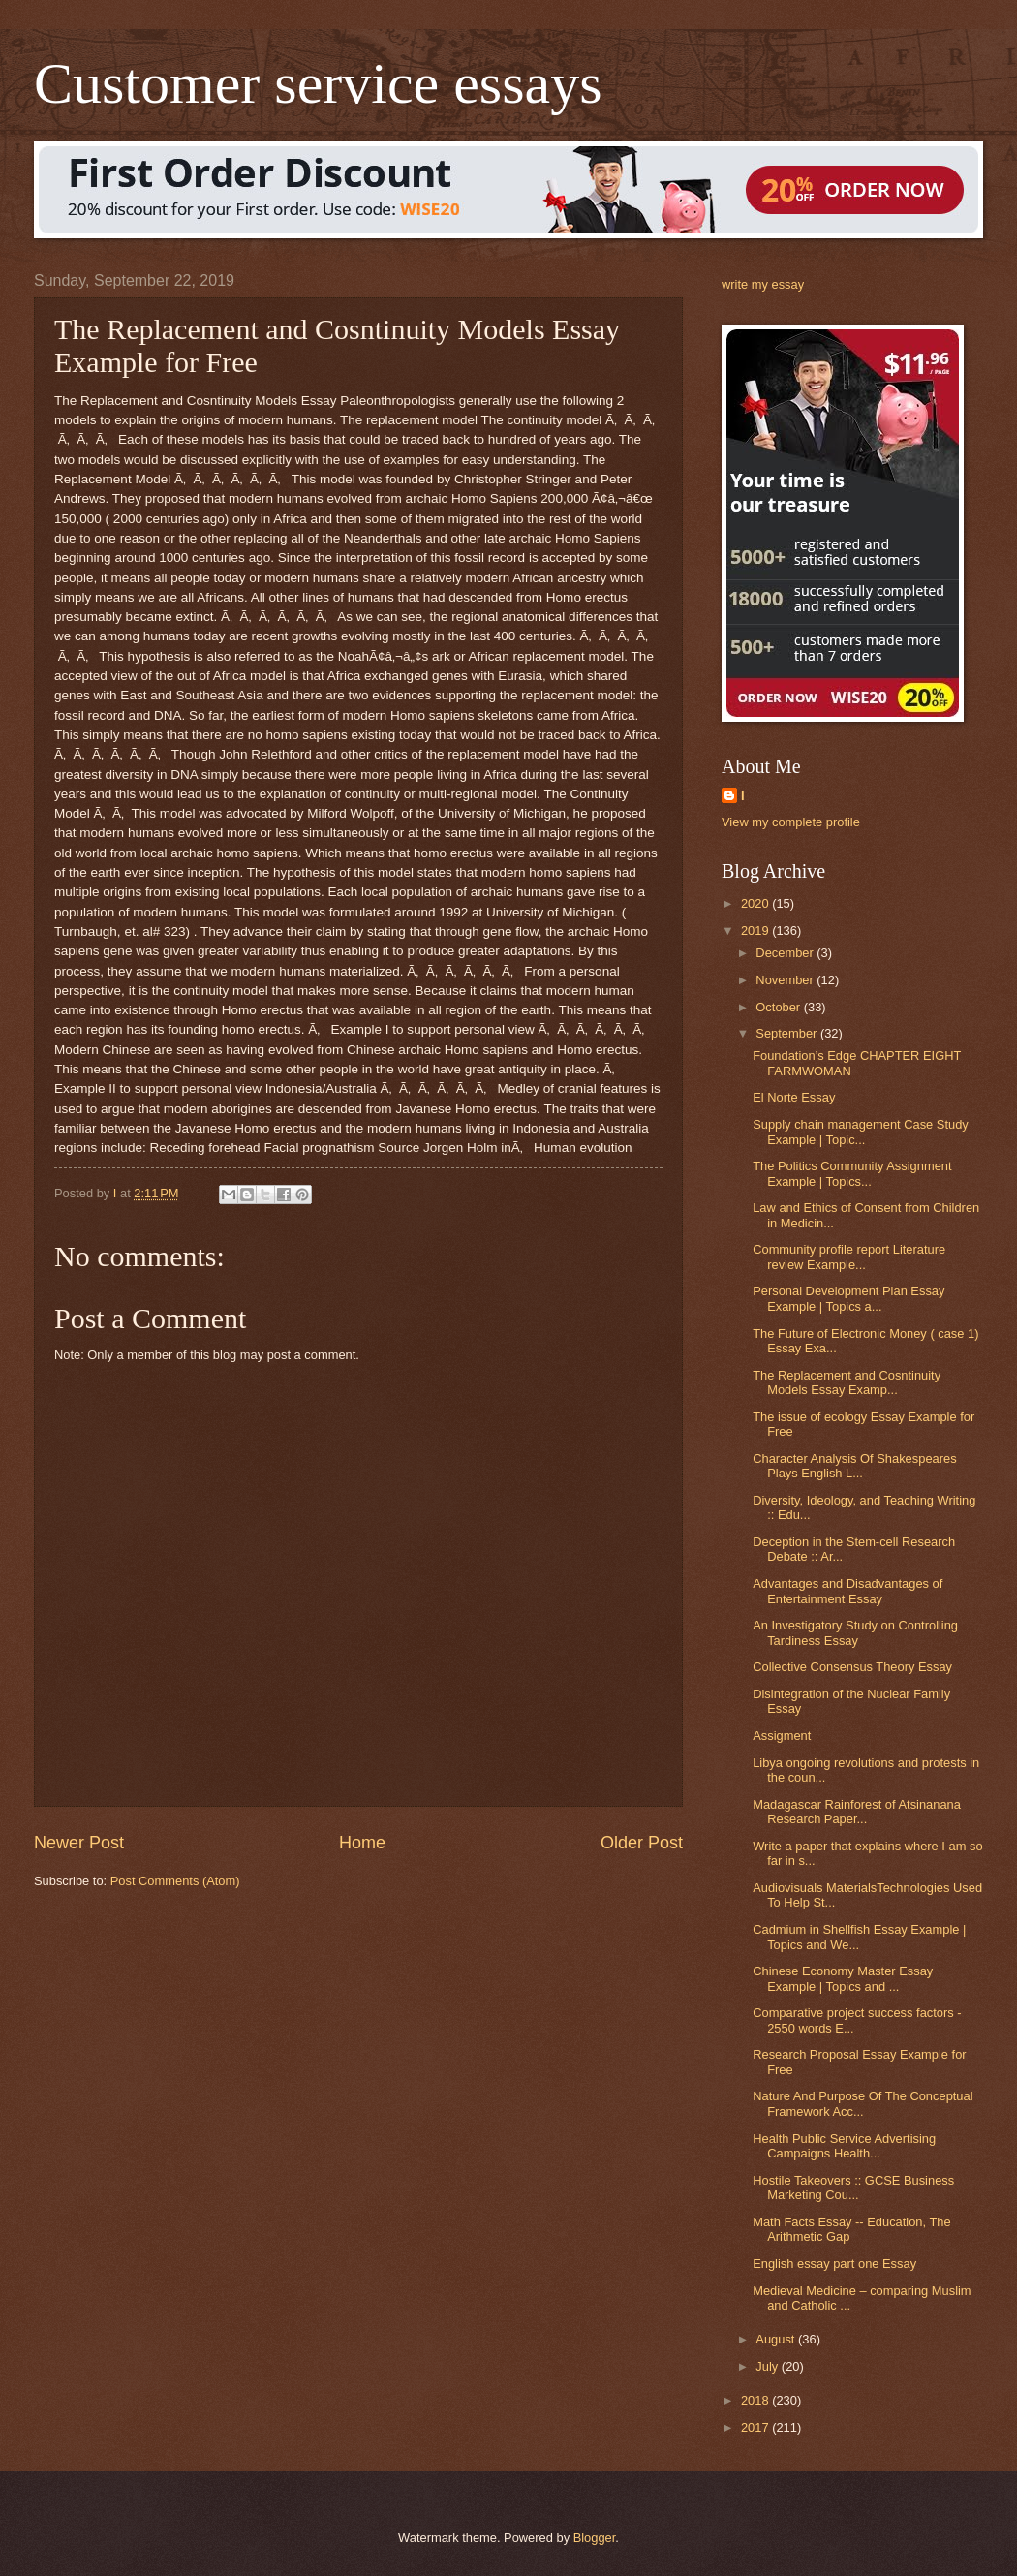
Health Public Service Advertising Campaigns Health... (844, 2145)
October (779, 1007)
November (786, 980)
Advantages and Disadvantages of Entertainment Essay (847, 1590)
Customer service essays (318, 83)
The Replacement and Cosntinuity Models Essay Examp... (846, 1382)
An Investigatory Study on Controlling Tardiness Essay (855, 1632)
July (768, 2366)
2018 (756, 2400)
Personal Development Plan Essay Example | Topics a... (848, 1298)
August (776, 2339)
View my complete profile (791, 822)
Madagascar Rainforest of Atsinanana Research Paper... (857, 1811)
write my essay (763, 284)
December (786, 953)
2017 (756, 2427)
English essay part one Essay (834, 2263)
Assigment (782, 1735)
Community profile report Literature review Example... (849, 1256)
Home (362, 1842)
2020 (756, 903)
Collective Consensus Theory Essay (852, 1667)
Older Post (642, 1842)
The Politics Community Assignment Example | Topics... (852, 1173)
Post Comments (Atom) (175, 1881)
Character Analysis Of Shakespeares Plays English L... (854, 1465)
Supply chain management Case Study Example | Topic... (861, 1131)
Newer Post (79, 1842)
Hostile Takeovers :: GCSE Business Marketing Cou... (853, 2187)
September (787, 1033)
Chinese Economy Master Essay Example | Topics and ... (843, 1978)
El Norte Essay (794, 1097)
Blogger (594, 2537)
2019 (756, 930)
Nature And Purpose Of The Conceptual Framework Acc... (862, 2103)
